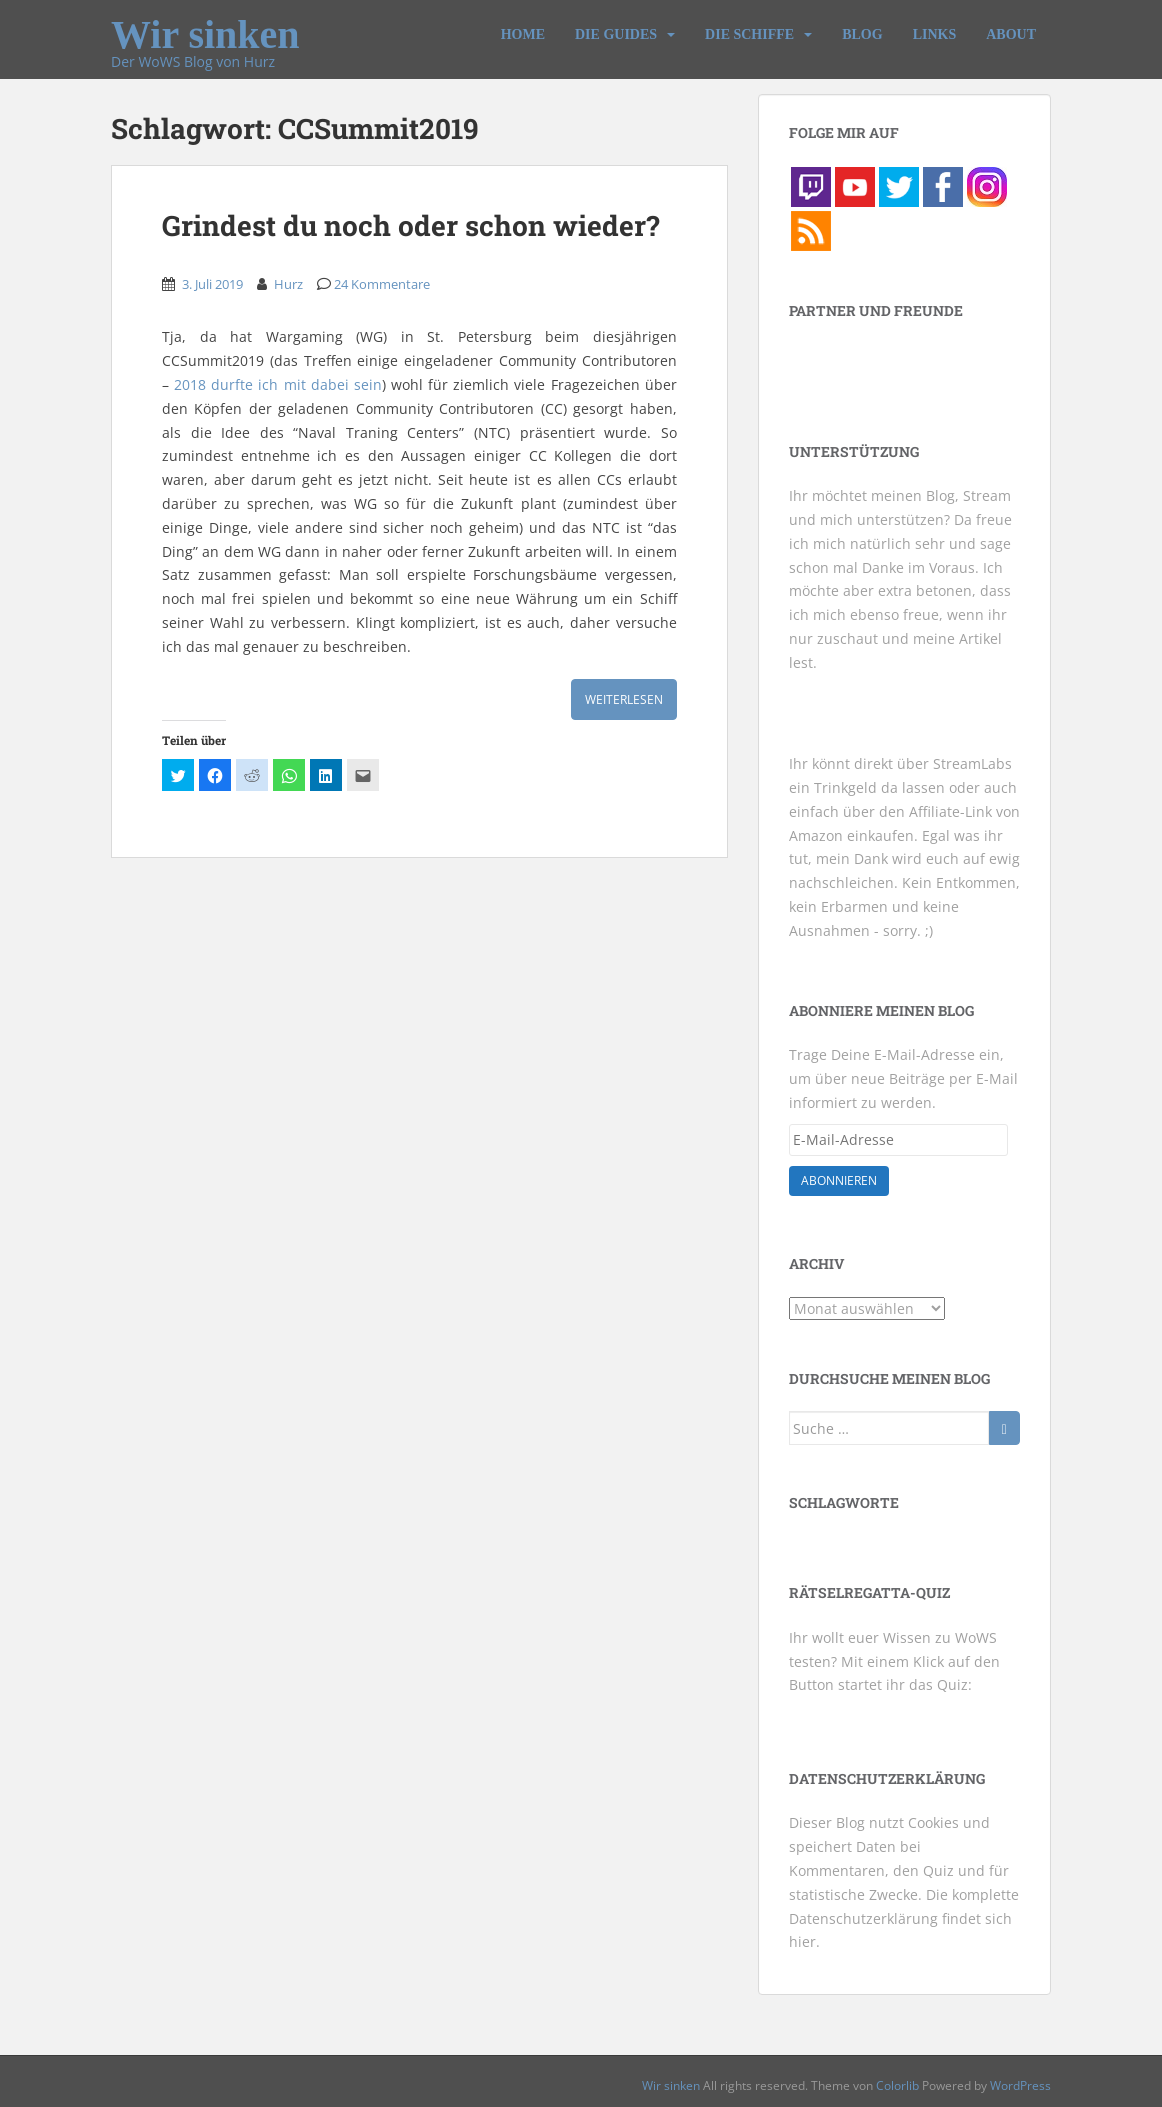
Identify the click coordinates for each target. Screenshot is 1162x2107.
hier (802, 1941)
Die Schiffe (749, 34)
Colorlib (897, 2085)
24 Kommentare (382, 284)
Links (935, 34)
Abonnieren (839, 1180)
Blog (862, 34)
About (1011, 34)
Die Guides (616, 34)
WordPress (1020, 2085)
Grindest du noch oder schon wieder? (410, 225)
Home (523, 34)
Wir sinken (205, 26)
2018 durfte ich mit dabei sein (278, 384)
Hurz (288, 284)
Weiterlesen (624, 699)
